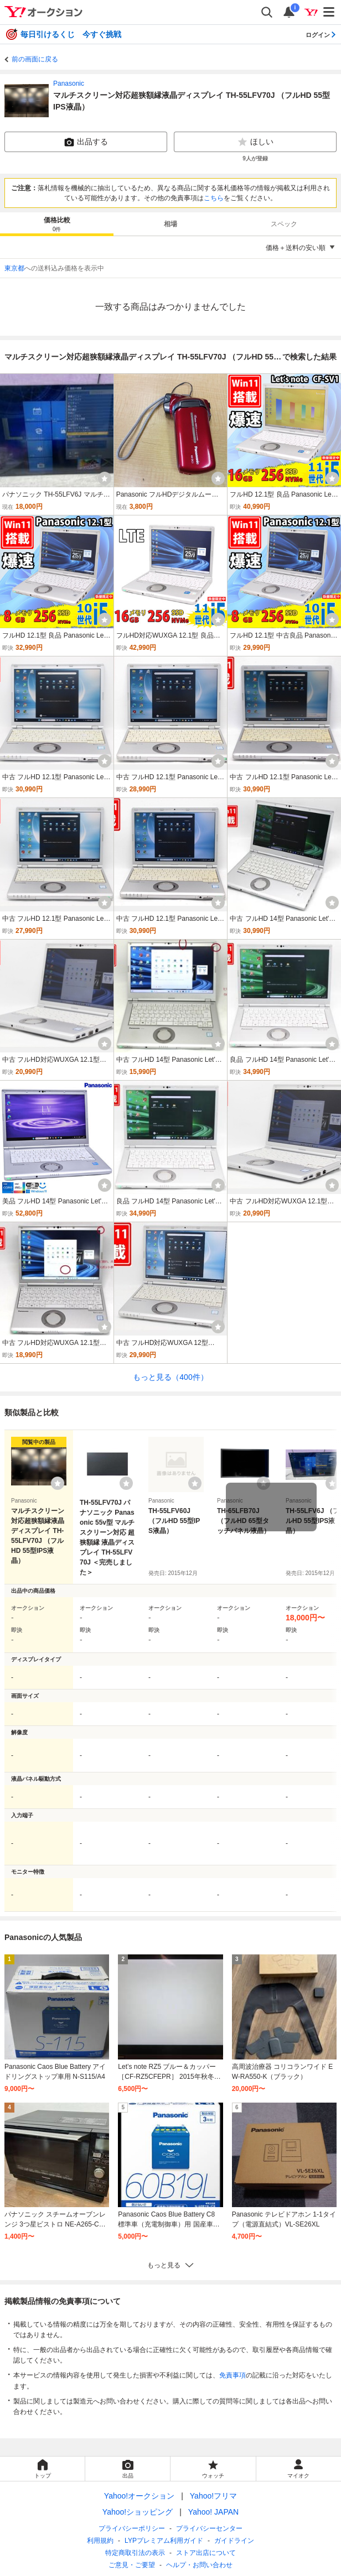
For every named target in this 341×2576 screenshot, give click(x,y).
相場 (170, 224)
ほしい (255, 142)
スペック (284, 224)
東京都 (14, 268)
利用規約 (100, 2540)
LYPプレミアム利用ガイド (164, 2540)
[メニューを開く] (329, 12)
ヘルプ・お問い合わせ (199, 2565)
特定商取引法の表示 (135, 2553)
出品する (86, 142)
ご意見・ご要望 (131, 2565)
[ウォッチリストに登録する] (57, 1483)
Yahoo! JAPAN (213, 2511)
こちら (214, 198)
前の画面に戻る (35, 59)
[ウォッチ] (104, 478)
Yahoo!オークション (139, 2495)
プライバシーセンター (209, 2528)
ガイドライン (234, 2540)
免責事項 (232, 2375)
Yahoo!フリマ (213, 2495)
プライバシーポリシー (132, 2528)
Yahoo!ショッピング (137, 2511)
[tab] (56, 224)
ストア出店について (206, 2553)
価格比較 (57, 224)
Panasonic (68, 83)
